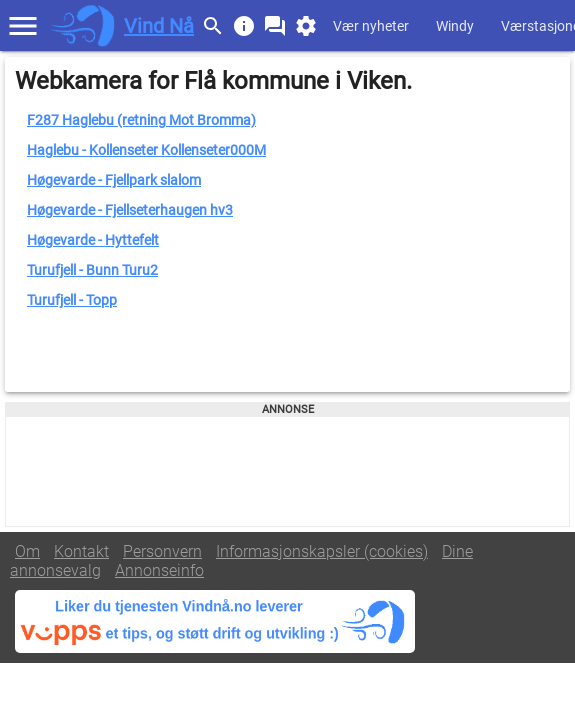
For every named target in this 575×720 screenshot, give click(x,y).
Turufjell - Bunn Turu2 (92, 270)
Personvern (162, 551)
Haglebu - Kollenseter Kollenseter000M (146, 150)
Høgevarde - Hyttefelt (93, 240)
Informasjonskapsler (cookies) (322, 551)
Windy (455, 26)
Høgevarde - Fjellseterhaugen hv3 (130, 210)
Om (27, 551)
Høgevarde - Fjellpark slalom (114, 180)
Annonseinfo (159, 570)
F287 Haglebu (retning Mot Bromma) (141, 120)
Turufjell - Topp (72, 300)
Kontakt (81, 551)
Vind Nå (159, 26)
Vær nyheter (371, 26)
